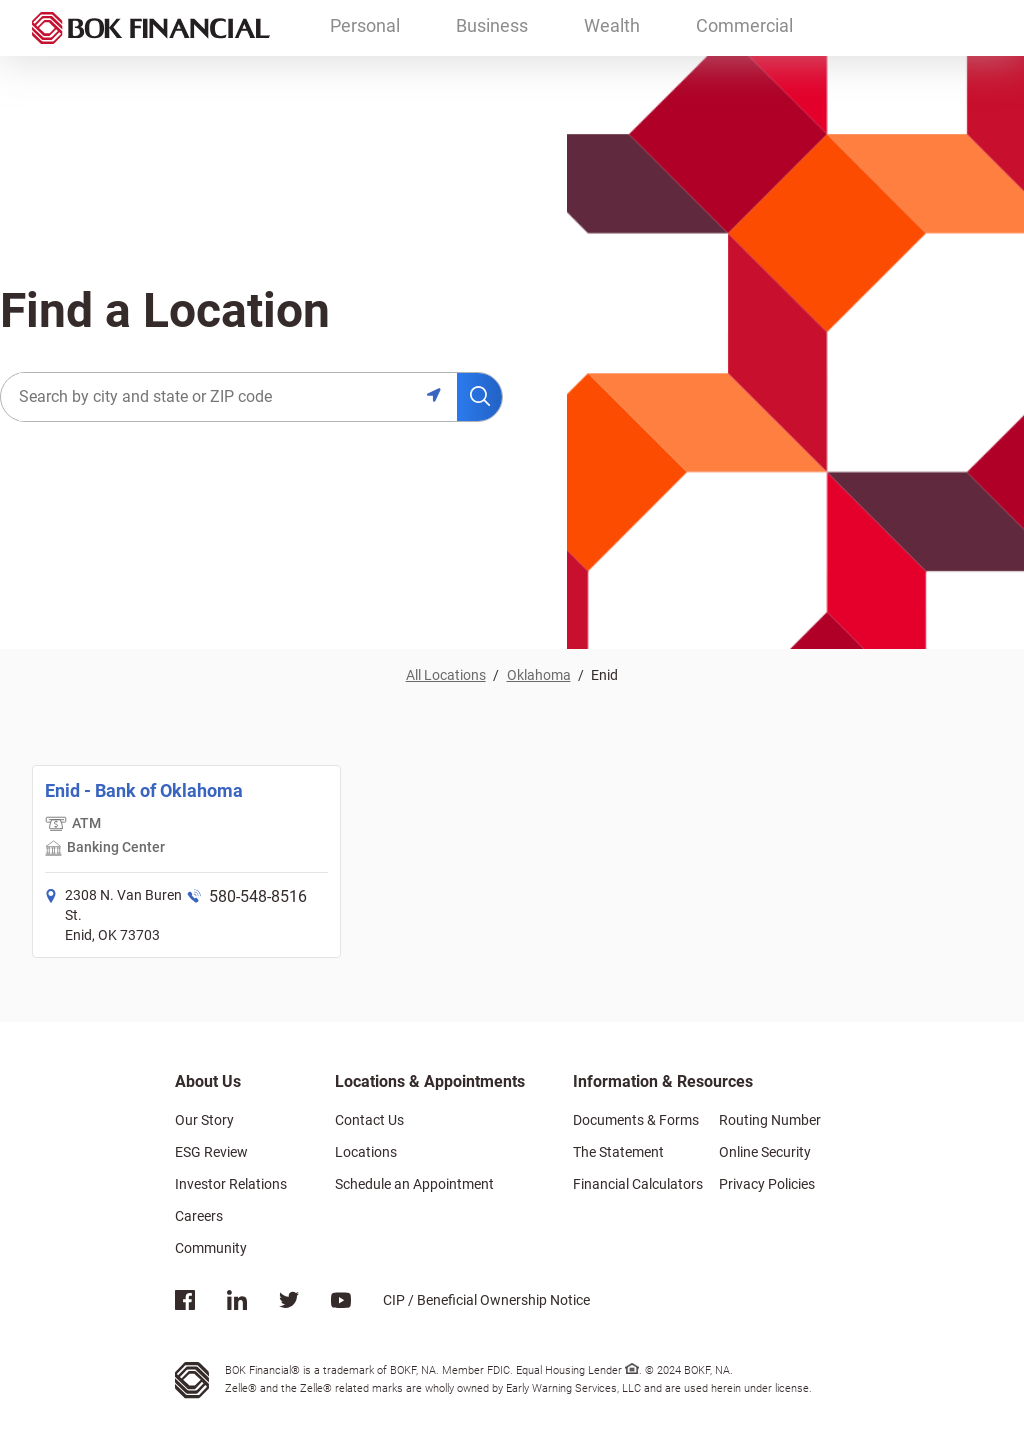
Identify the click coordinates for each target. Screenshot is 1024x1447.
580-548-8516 (258, 896)
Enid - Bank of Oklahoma (144, 790)
